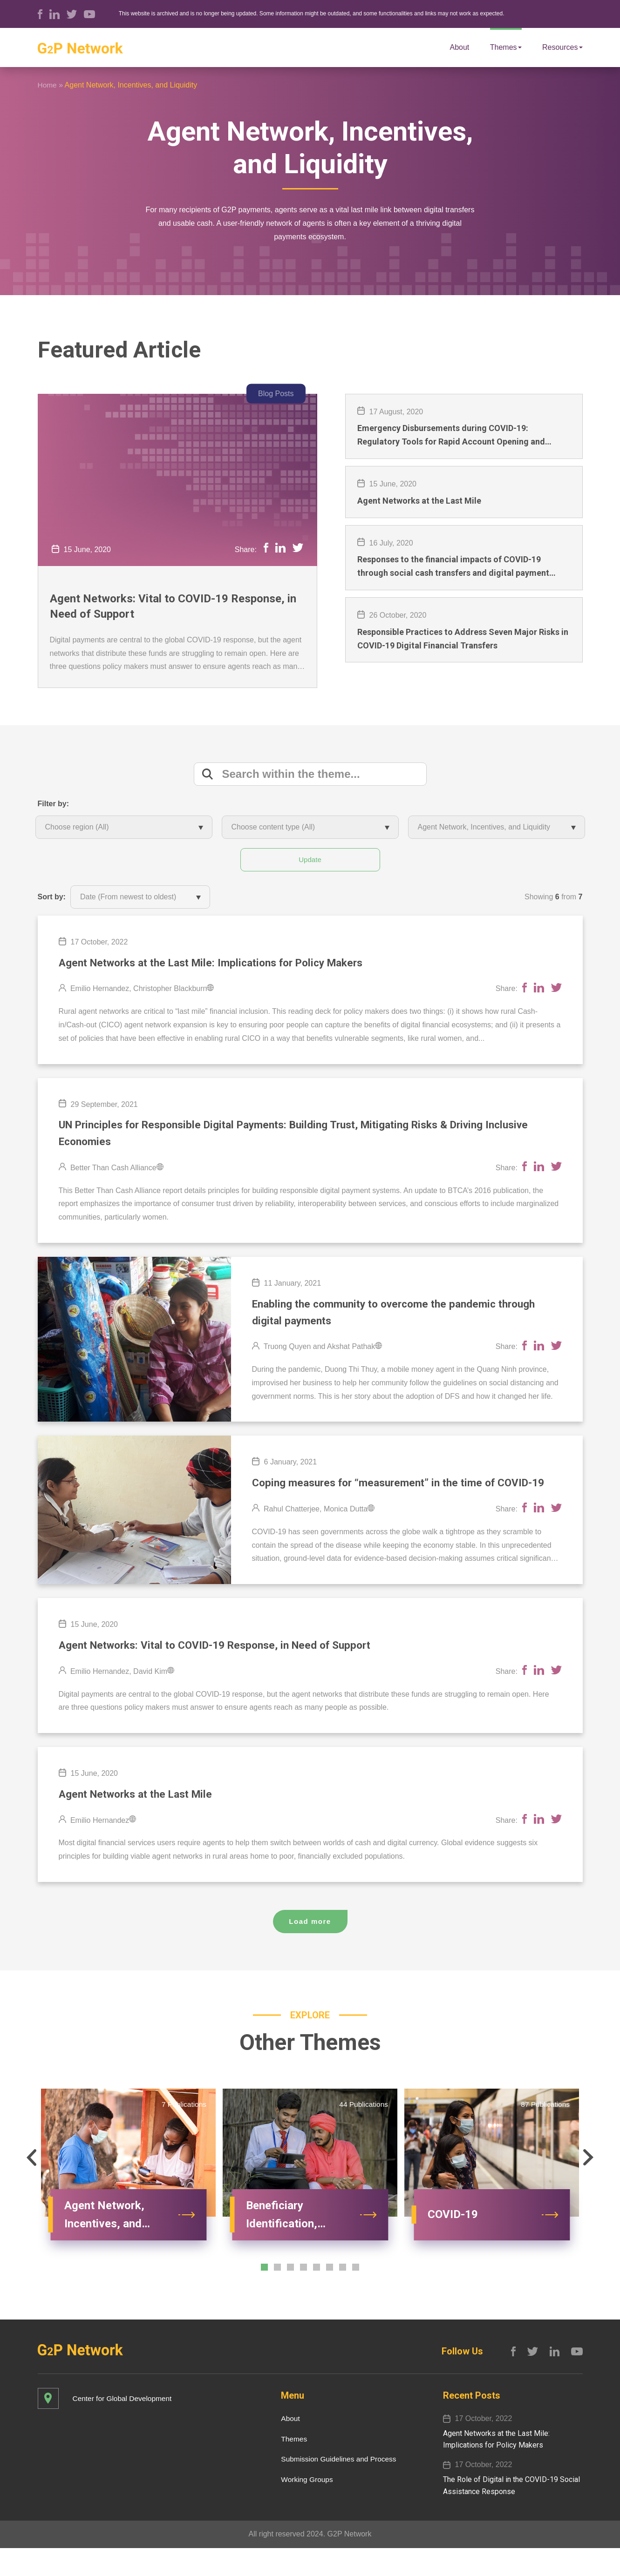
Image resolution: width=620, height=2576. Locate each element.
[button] (27, 2186)
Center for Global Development (124, 2426)
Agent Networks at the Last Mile (141, 1821)
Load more (309, 1949)
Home (48, 85)
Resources (562, 47)
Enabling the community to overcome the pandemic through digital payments (402, 1317)
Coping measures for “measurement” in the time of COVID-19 (401, 1499)
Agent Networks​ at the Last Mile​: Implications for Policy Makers (222, 963)
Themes (506, 46)
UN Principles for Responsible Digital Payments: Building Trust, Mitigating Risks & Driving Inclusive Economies (310, 1135)
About (460, 47)
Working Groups (303, 2507)
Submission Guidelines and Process (336, 2487)
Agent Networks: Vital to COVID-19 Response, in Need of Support (173, 606)
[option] (128, 2200)
